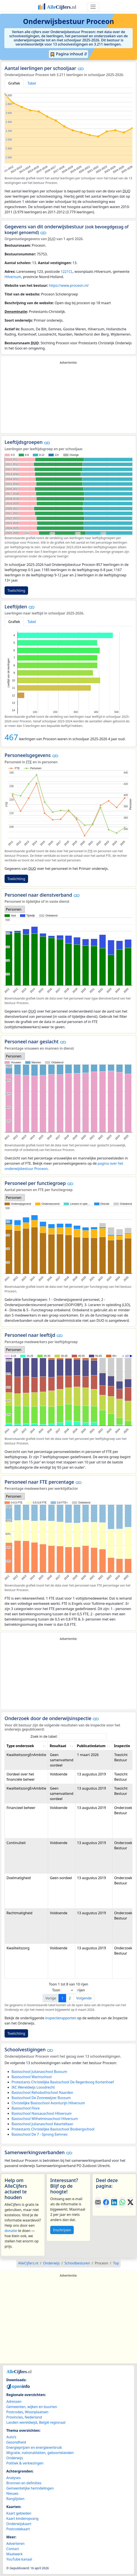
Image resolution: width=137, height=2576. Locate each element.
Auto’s (11, 2437)
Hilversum (13, 276)
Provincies (14, 2417)
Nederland (33, 2417)
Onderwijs (14, 2458)
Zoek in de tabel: (69, 1736)
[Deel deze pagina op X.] (130, 2202)
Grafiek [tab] (14, 83)
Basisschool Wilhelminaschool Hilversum (45, 2118)
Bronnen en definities (23, 2483)
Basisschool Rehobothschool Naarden (42, 2092)
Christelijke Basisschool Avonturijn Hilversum (48, 2103)
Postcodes (14, 2412)
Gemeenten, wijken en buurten (31, 2406)
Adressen (14, 2401)
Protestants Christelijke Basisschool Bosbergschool (53, 2129)
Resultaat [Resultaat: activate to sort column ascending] (58, 1745)
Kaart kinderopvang (22, 2518)
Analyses (13, 2477)
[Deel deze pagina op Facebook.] (106, 2202)
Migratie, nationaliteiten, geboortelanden (40, 2452)
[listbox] (15, 909)
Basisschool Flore (26, 2108)
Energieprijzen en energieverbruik (34, 2447)
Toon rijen (68, 1990)
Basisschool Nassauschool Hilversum (42, 2113)
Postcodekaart (18, 2529)
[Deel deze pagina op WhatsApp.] (122, 2202)
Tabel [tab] (31, 83)
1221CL (67, 271)
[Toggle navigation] (93, 6)
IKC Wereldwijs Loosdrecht (33, 2087)
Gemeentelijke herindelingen (30, 2488)
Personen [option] (13, 909)
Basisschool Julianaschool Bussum (39, 2071)
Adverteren (15, 2543)
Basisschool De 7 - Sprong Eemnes (39, 2134)
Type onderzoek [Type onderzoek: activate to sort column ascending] (20, 1745)
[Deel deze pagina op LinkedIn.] (114, 2202)
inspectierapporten (60, 2018)
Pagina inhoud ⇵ (68, 54)
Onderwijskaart (18, 2523)
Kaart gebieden (18, 2513)
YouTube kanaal (19, 2559)
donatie (11, 2230)
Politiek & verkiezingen (24, 2463)
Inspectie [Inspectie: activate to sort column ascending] (122, 1745)
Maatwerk (14, 2554)
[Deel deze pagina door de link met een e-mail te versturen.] (98, 2202)
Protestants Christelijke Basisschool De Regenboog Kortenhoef (63, 2082)
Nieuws (12, 2493)
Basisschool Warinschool (32, 2076)
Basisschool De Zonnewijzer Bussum (41, 2097)
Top (116, 2263)
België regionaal (52, 2422)
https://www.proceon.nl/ (69, 285)
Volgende (84, 1998)
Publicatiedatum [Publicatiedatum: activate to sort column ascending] (91, 1745)
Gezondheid (16, 2442)
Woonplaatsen (36, 2412)
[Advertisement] (68, 398)
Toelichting (16, 590)
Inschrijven (62, 2230)
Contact (12, 2548)
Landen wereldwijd (21, 2422)
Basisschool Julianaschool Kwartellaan (42, 2123)
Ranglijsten (15, 2498)
